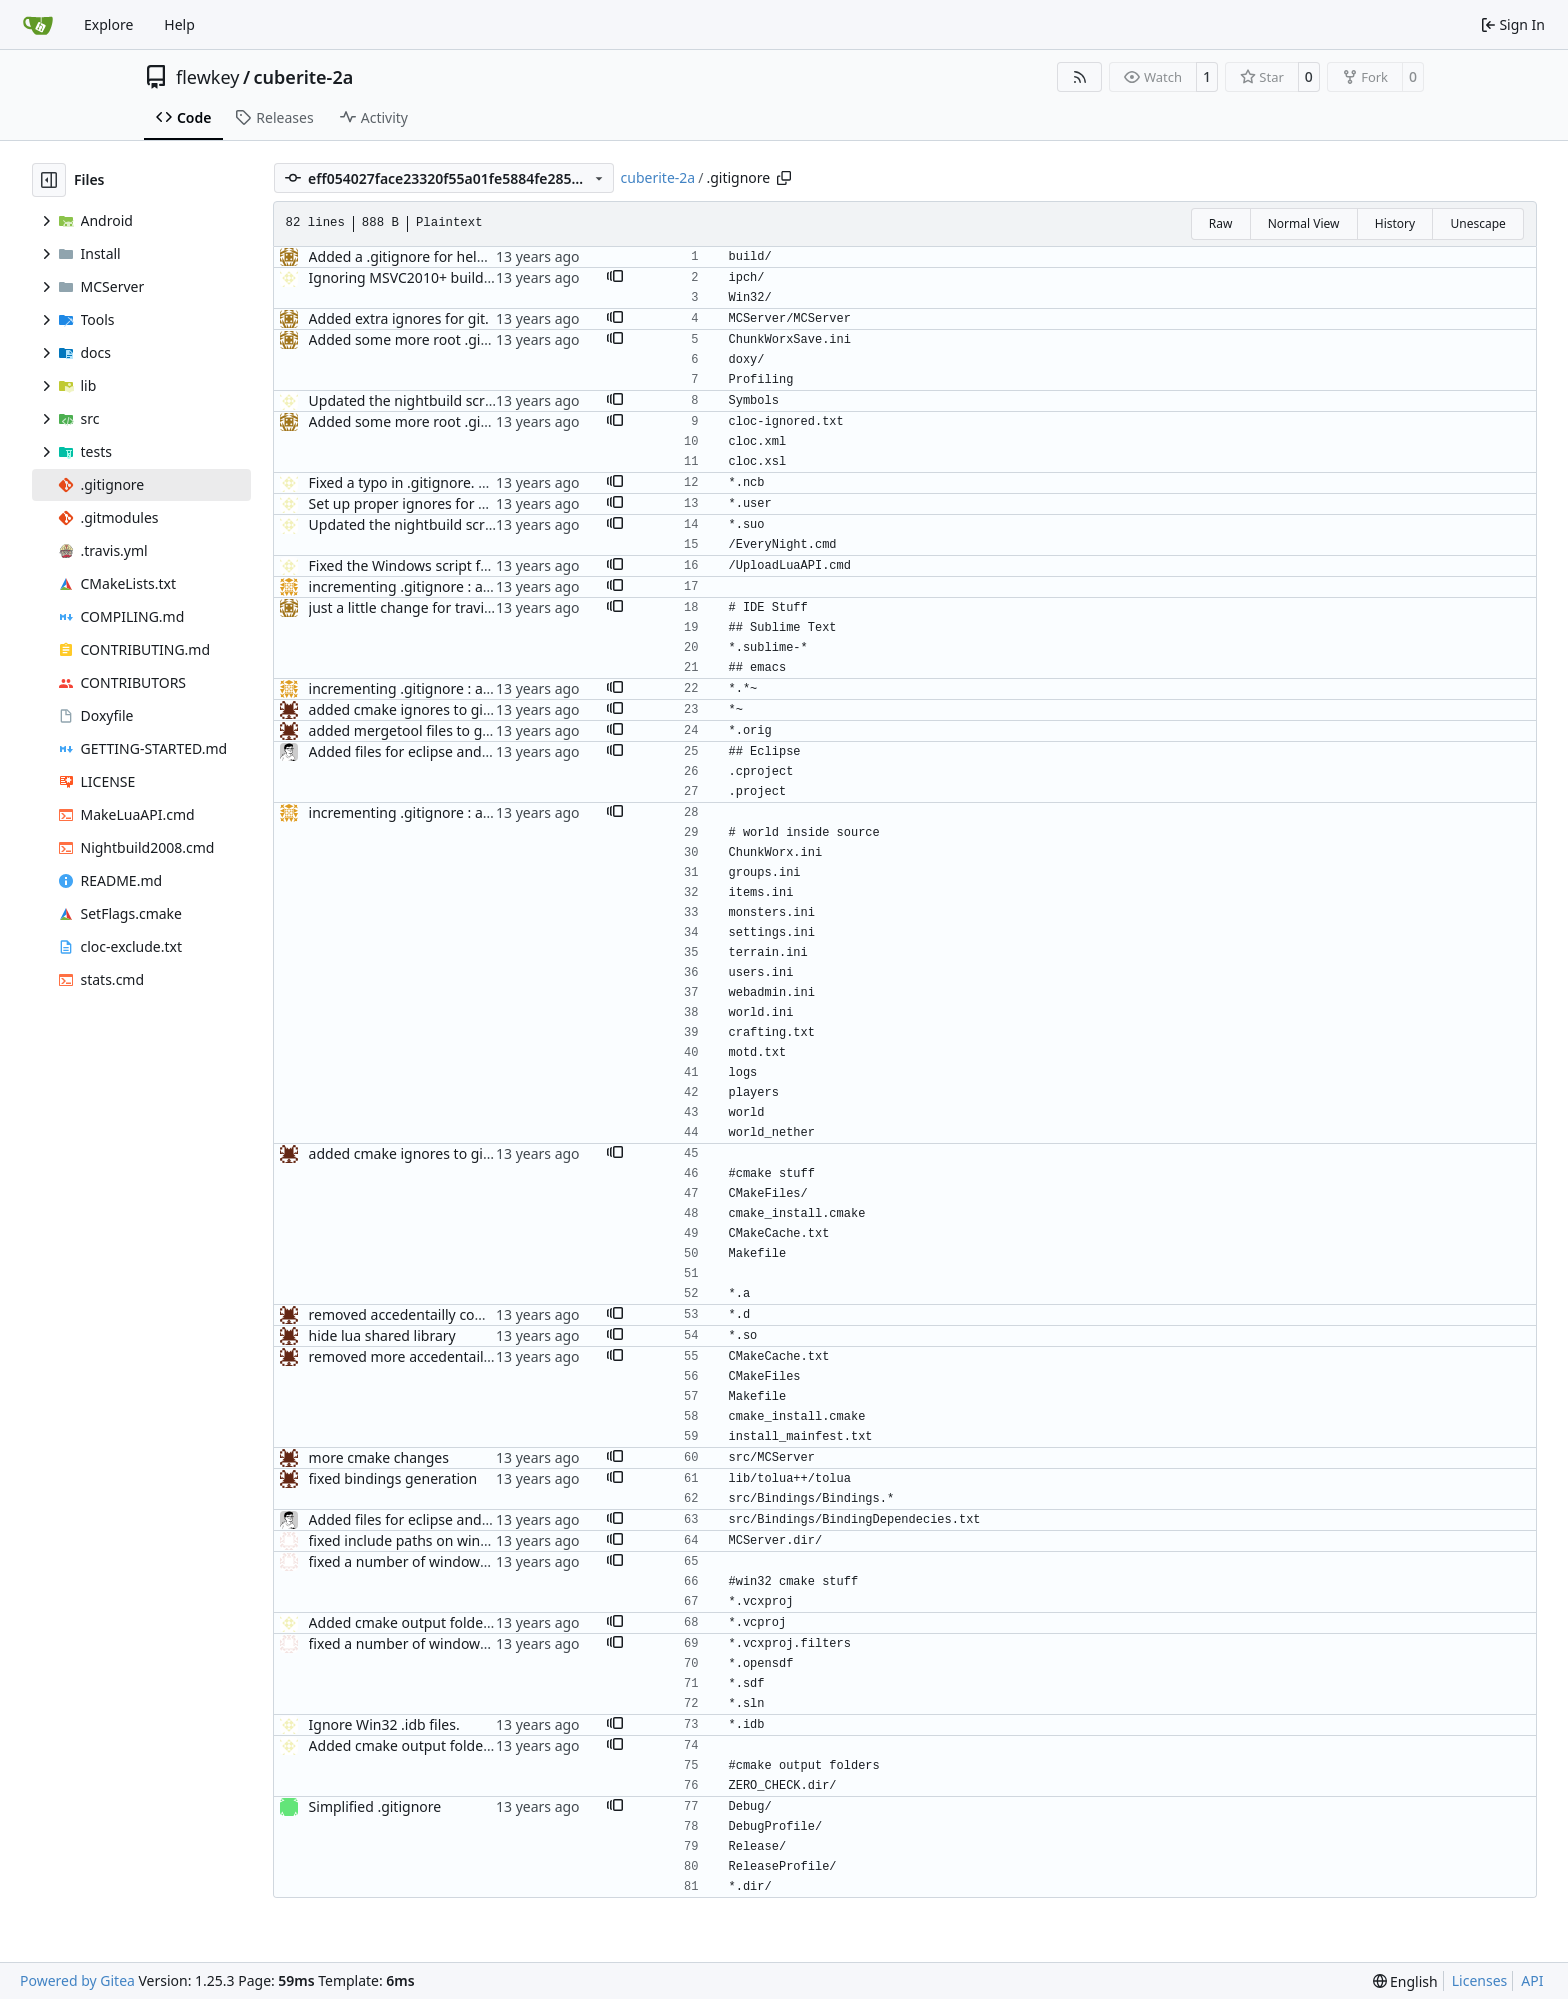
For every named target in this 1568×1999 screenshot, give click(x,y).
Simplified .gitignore (375, 1806)
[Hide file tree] (49, 180)
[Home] (38, 25)
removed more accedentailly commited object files (474, 1356)
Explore (108, 24)
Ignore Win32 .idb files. (384, 1724)
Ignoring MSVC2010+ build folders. (423, 277)
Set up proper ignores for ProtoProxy (430, 503)
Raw (1221, 223)
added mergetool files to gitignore (421, 730)
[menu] (1405, 1981)
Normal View (1304, 223)
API (1532, 1980)
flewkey (207, 77)
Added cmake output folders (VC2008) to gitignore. (475, 1622)
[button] (615, 278)
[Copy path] (784, 178)
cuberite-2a (304, 77)
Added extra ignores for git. (399, 318)
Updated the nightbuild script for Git (428, 400)
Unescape (1477, 223)
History (1395, 223)
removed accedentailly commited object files (455, 1314)
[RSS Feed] (1080, 77)
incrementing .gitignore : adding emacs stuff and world (490, 586)
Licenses (1480, 1980)
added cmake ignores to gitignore (420, 709)
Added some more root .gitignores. (424, 339)
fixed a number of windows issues (420, 1561)
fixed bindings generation (393, 1478)
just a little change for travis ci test (421, 607)
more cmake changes (379, 1457)
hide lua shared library (382, 1335)
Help (179, 24)
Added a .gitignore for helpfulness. (423, 256)
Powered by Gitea (77, 1980)
